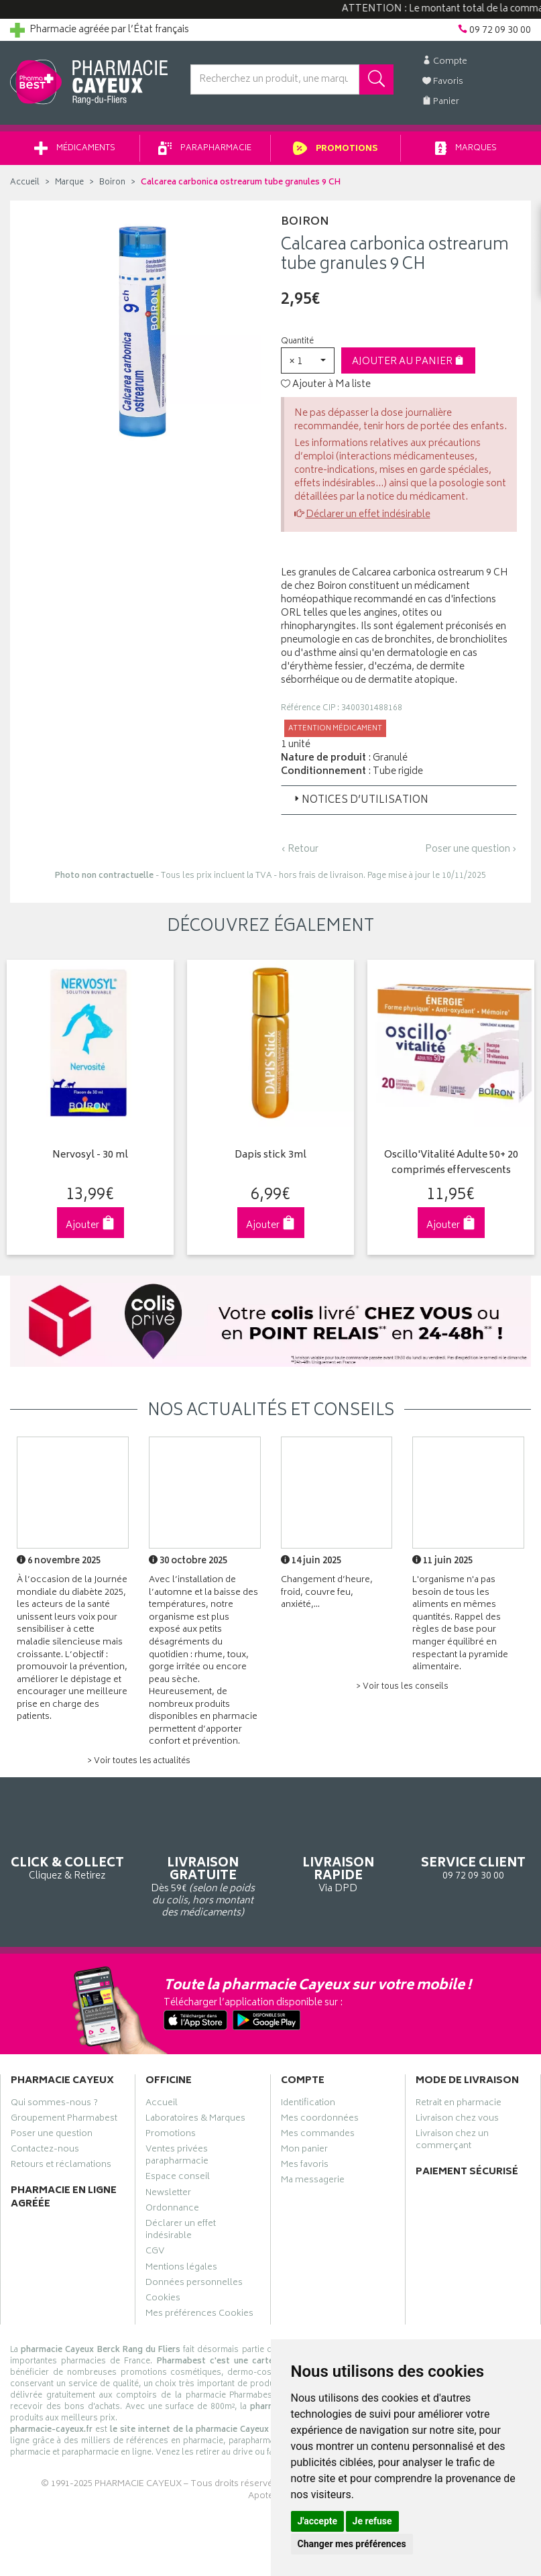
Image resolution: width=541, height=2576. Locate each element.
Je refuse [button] (372, 2521)
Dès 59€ (203, 1864)
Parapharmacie (204, 149)
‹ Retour (299, 849)
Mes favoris (304, 2166)
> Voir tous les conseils (402, 1686)
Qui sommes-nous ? (54, 2104)
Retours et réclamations (61, 2166)
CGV (154, 2252)
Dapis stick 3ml (270, 1156)
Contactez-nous (45, 2151)
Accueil (25, 183)
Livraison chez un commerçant (452, 2141)
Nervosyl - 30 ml (89, 1156)
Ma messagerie (313, 2181)
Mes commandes (318, 2135)
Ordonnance (172, 2210)
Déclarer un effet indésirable (368, 514)
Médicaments (74, 149)
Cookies (162, 2299)
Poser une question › (471, 849)
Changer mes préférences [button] (352, 2543)
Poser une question (52, 2135)
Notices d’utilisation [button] (360, 800)
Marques (466, 149)
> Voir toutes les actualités (138, 1761)
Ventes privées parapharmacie (176, 2157)
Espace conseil (177, 2178)
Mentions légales (181, 2268)
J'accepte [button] (318, 2521)
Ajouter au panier (408, 361)
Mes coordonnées (320, 2120)
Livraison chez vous (457, 2120)
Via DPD (338, 1852)
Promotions (335, 149)
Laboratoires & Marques (195, 2120)
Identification (308, 2104)
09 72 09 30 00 (473, 1846)
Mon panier (304, 2151)
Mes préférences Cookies (199, 2315)
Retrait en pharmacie (458, 2104)
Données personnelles (194, 2284)
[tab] (399, 800)
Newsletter (168, 2193)
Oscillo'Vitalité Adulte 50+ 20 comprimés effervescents (450, 1163)
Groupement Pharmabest (64, 2120)
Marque (69, 183)
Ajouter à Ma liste (326, 385)
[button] (308, 360)
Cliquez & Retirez (67, 1846)
